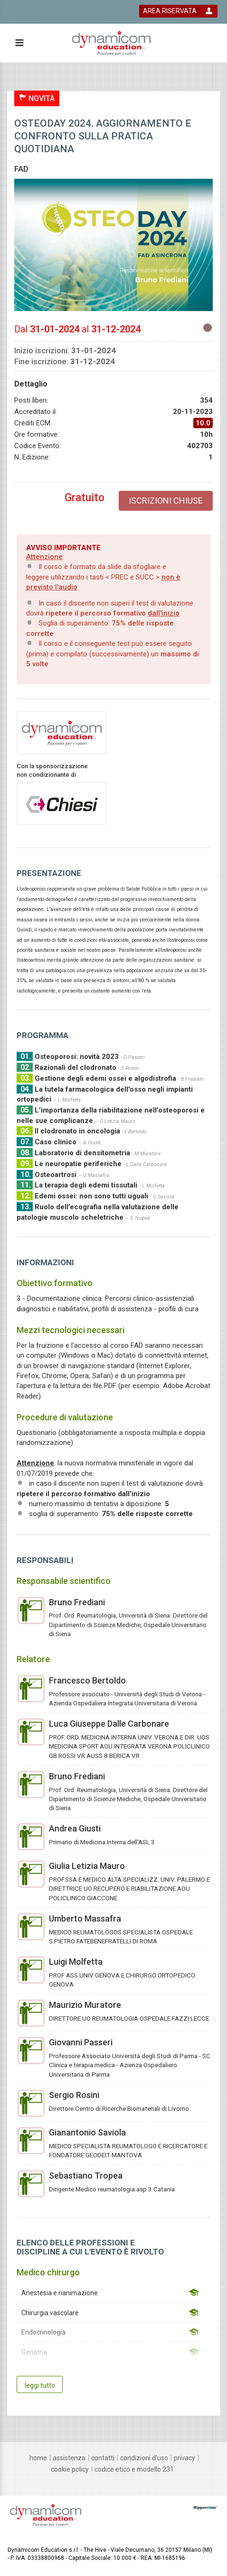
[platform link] (111, 43)
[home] (38, 2458)
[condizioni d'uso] (144, 2458)
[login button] (178, 11)
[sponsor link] (62, 803)
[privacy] (184, 2458)
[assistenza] (69, 2458)
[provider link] (62, 732)
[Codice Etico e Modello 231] (134, 2469)
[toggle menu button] (18, 43)
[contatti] (102, 2458)
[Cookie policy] (70, 2469)
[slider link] (205, 2507)
